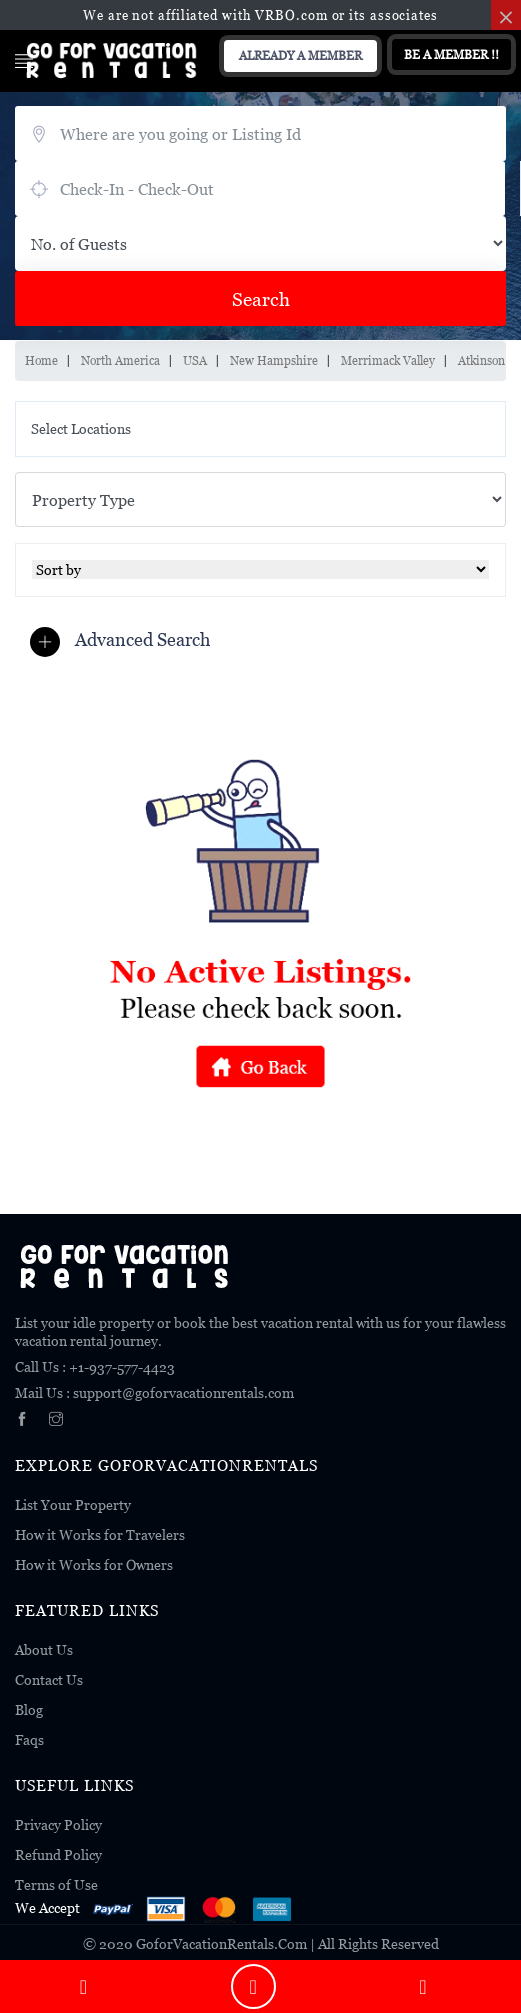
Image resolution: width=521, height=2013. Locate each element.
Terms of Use (56, 1884)
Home (41, 360)
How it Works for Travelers (100, 1534)
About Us (44, 1649)
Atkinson (481, 360)
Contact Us (49, 1679)
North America (120, 360)
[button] (125, 640)
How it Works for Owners (94, 1564)
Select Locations (81, 428)
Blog (29, 1709)
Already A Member (300, 55)
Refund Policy (58, 1854)
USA (195, 360)
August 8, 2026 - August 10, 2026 (260, 188)
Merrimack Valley (388, 360)
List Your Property (73, 1504)
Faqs (29, 1739)
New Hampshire (274, 360)
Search (261, 298)
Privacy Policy (58, 1824)
